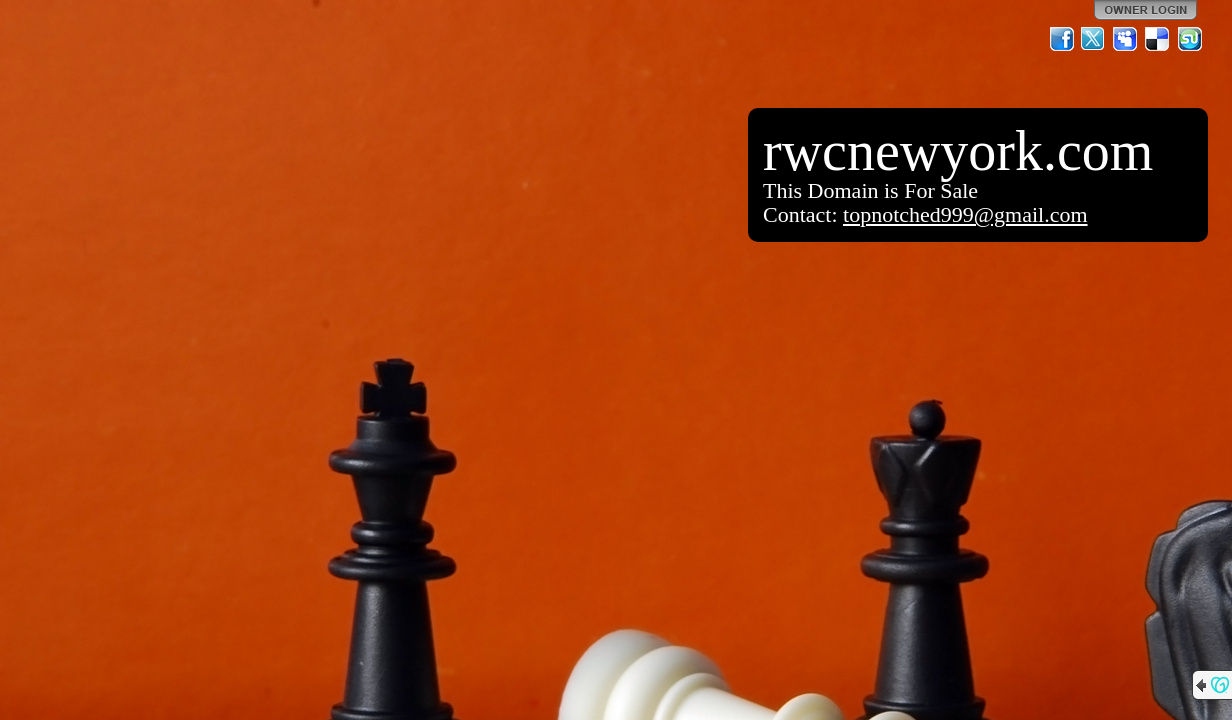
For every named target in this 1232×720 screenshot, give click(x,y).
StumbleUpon (1190, 39)
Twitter (1094, 39)
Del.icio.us (1158, 39)
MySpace (1126, 39)
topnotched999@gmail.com (965, 214)
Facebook (1062, 39)
